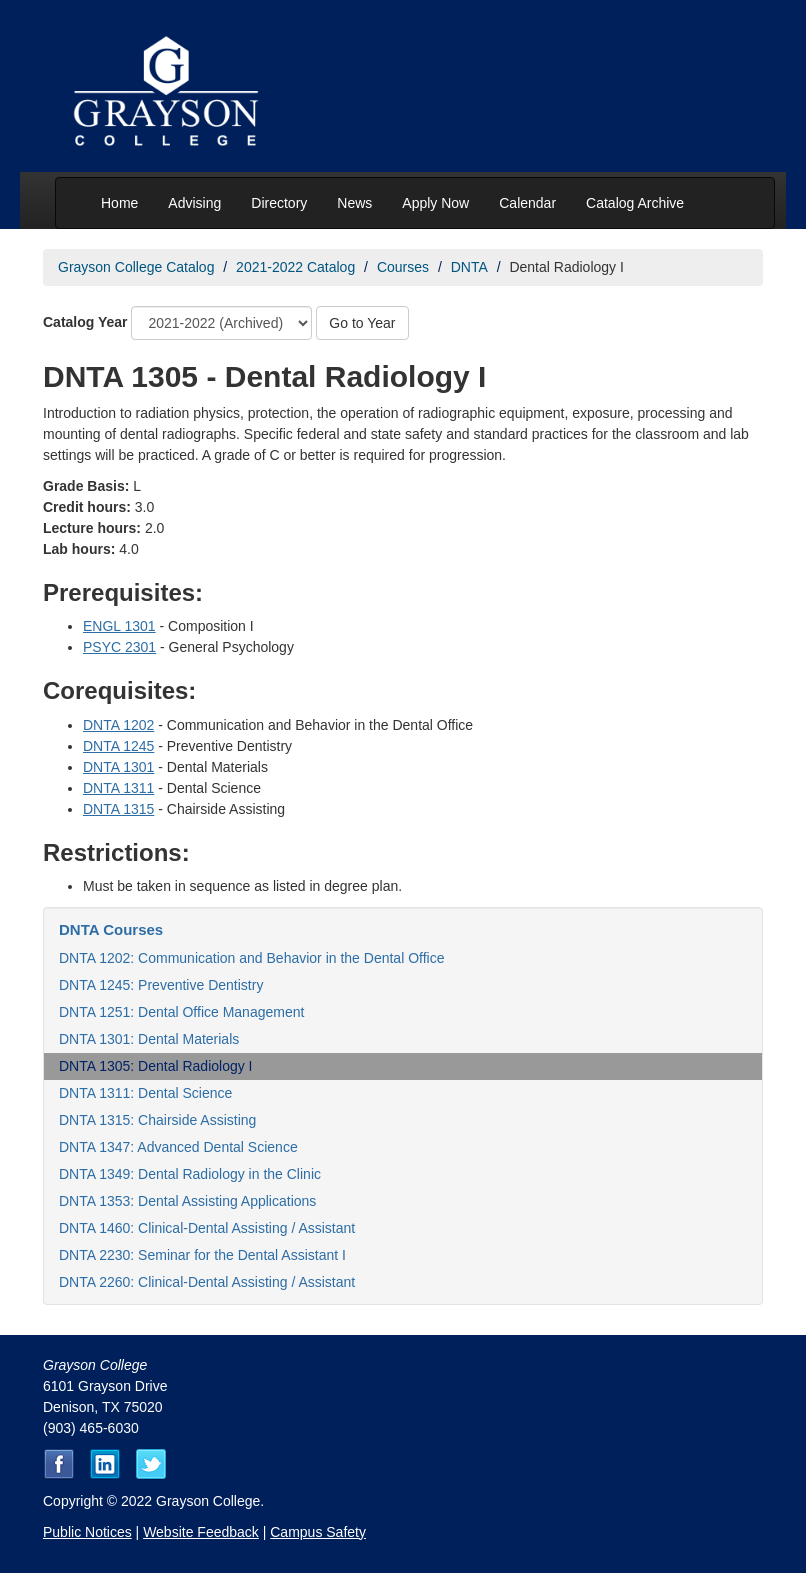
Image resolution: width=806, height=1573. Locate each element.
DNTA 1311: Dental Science (145, 1093)
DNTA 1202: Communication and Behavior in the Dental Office (251, 958)
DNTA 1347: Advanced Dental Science (178, 1147)
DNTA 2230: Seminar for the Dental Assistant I (202, 1255)
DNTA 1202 (118, 725)
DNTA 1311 (118, 788)
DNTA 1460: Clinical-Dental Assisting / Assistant (207, 1228)
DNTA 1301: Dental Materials (149, 1039)
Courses (403, 267)
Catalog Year (85, 322)
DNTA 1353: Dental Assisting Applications (187, 1201)
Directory (279, 203)
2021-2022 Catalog (295, 267)
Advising (194, 203)
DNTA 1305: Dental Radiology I (156, 1066)
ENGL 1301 (119, 626)
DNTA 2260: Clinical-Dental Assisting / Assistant (207, 1282)
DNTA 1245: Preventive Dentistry (161, 985)
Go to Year (362, 323)
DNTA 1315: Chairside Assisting (157, 1120)
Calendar (527, 203)
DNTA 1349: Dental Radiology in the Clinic (190, 1174)
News (354, 203)
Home (119, 203)
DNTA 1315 (118, 809)
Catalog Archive (635, 203)
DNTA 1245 (118, 746)
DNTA (469, 267)
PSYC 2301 (119, 647)
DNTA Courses (111, 929)
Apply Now (435, 203)
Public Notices (87, 1532)
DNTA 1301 (118, 767)
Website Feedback (201, 1532)
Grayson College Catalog (136, 267)
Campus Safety (318, 1532)
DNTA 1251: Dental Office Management (181, 1012)
